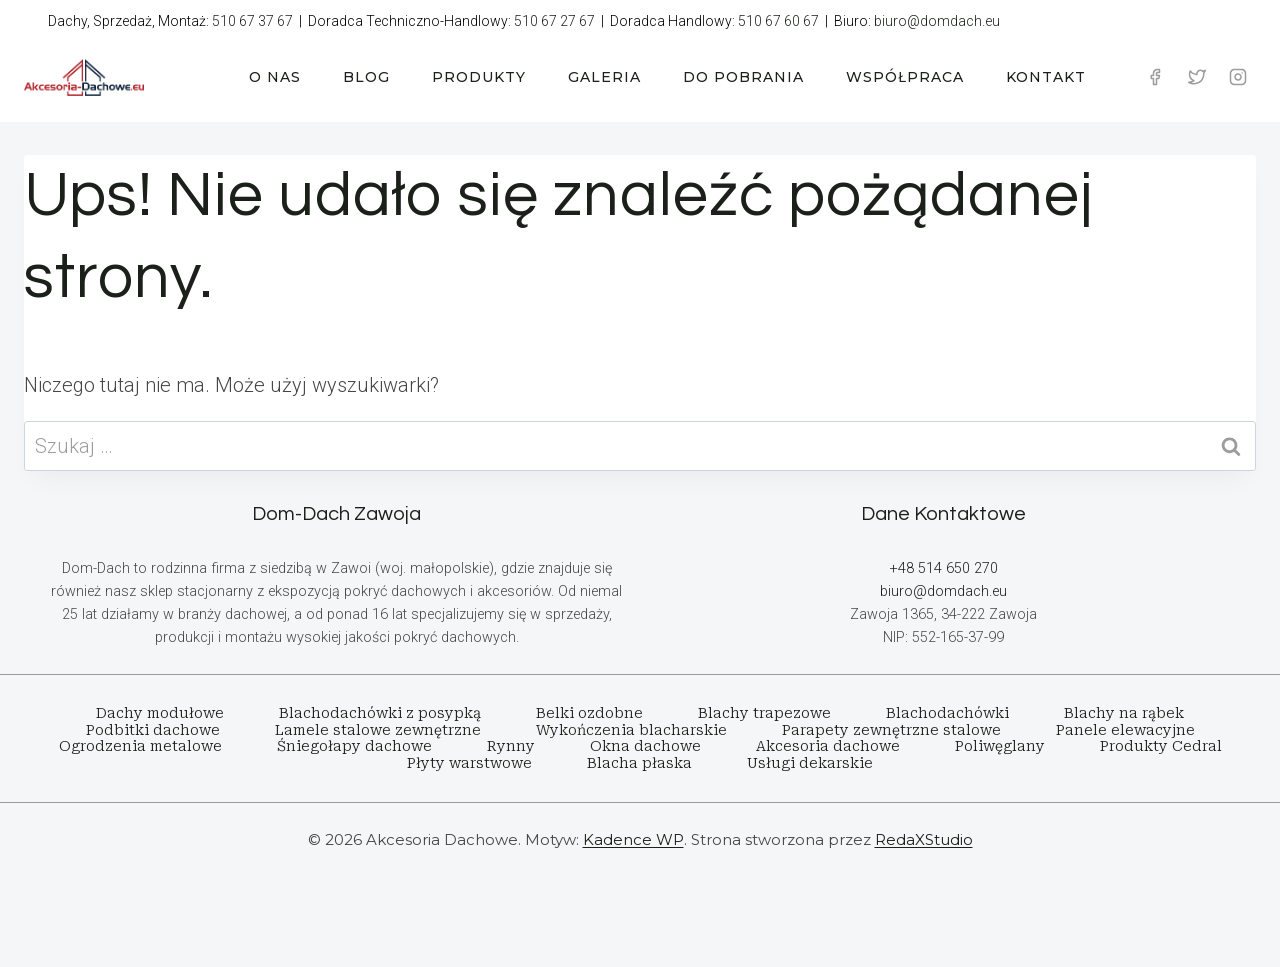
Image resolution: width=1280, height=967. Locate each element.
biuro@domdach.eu (937, 21)
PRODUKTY (479, 77)
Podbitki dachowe (153, 730)
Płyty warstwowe (469, 763)
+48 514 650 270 (944, 568)
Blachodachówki (947, 713)
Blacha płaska (639, 763)
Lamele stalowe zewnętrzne (378, 730)
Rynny (511, 746)
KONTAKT (1046, 77)
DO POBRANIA (743, 77)
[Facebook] (1155, 77)
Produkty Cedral (1161, 746)
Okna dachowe (645, 746)
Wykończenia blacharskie (631, 730)
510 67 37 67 (252, 21)
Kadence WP (633, 839)
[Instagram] (1238, 77)
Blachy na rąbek (1124, 713)
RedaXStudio (924, 839)
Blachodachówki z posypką (380, 713)
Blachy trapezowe (764, 713)
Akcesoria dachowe (828, 746)
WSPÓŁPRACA (905, 77)
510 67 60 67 (778, 21)
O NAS (275, 77)
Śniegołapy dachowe (354, 746)
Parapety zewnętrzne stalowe (891, 730)
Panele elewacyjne (1125, 730)
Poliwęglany (1000, 746)
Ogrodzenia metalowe (140, 746)
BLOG (366, 77)
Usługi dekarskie (810, 763)
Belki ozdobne (589, 713)
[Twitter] (1197, 77)
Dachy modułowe (160, 713)
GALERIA (604, 77)
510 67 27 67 (554, 21)
